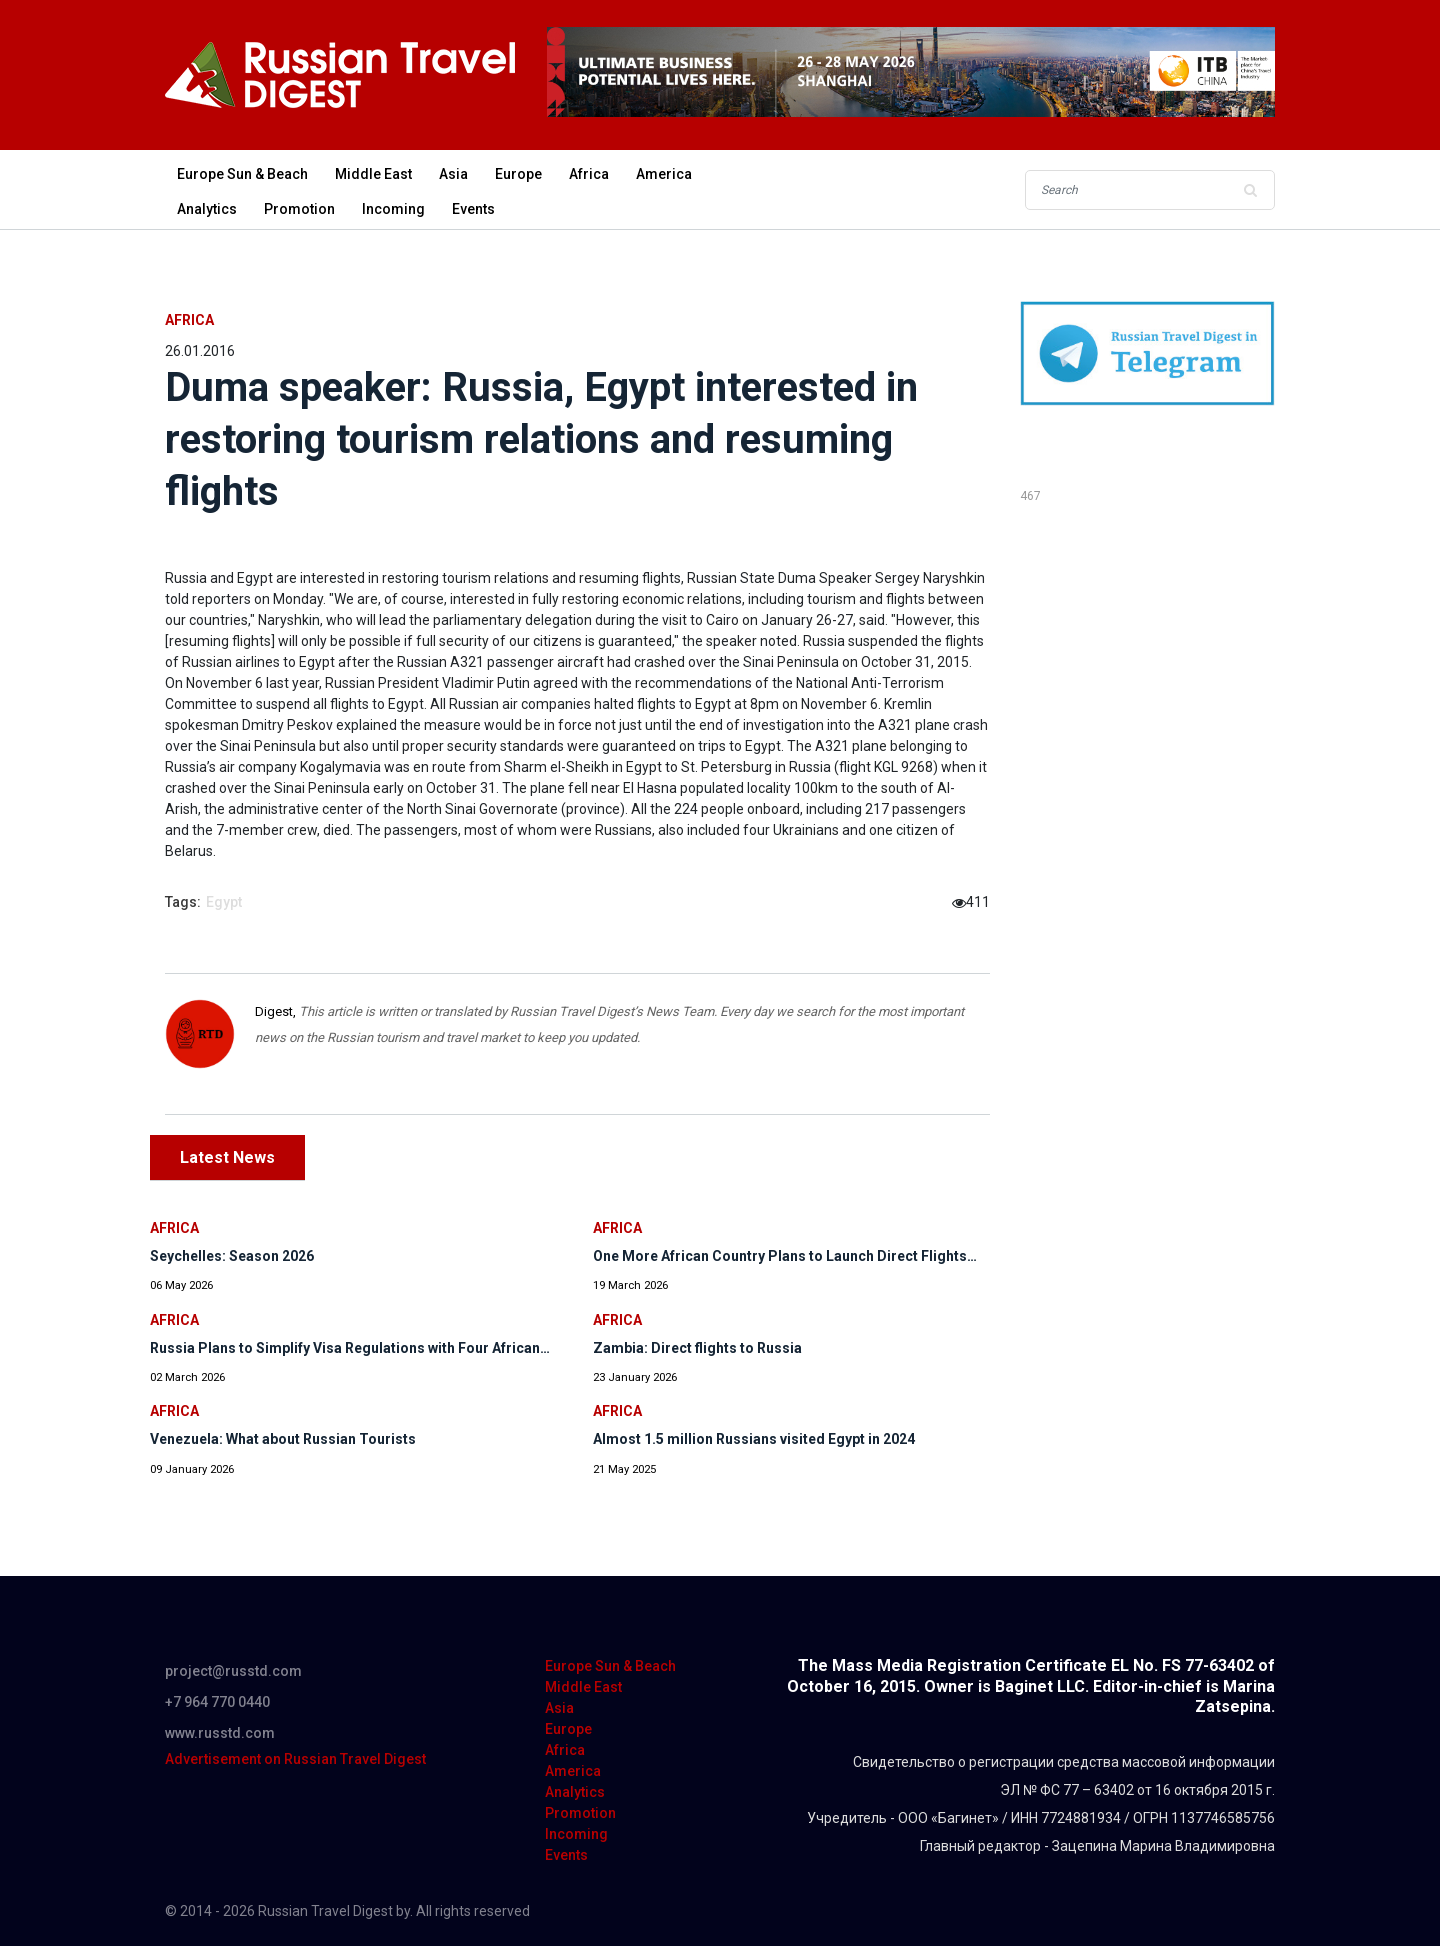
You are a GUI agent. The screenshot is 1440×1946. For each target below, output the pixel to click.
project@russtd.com (233, 1671)
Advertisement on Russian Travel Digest (295, 1759)
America (664, 174)
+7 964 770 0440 (217, 1702)
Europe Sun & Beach (242, 174)
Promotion (299, 209)
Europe (518, 174)
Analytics (207, 209)
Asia (453, 174)
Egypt (224, 902)
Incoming (393, 209)
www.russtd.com (220, 1733)
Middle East (373, 174)
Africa (589, 174)
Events (473, 209)
